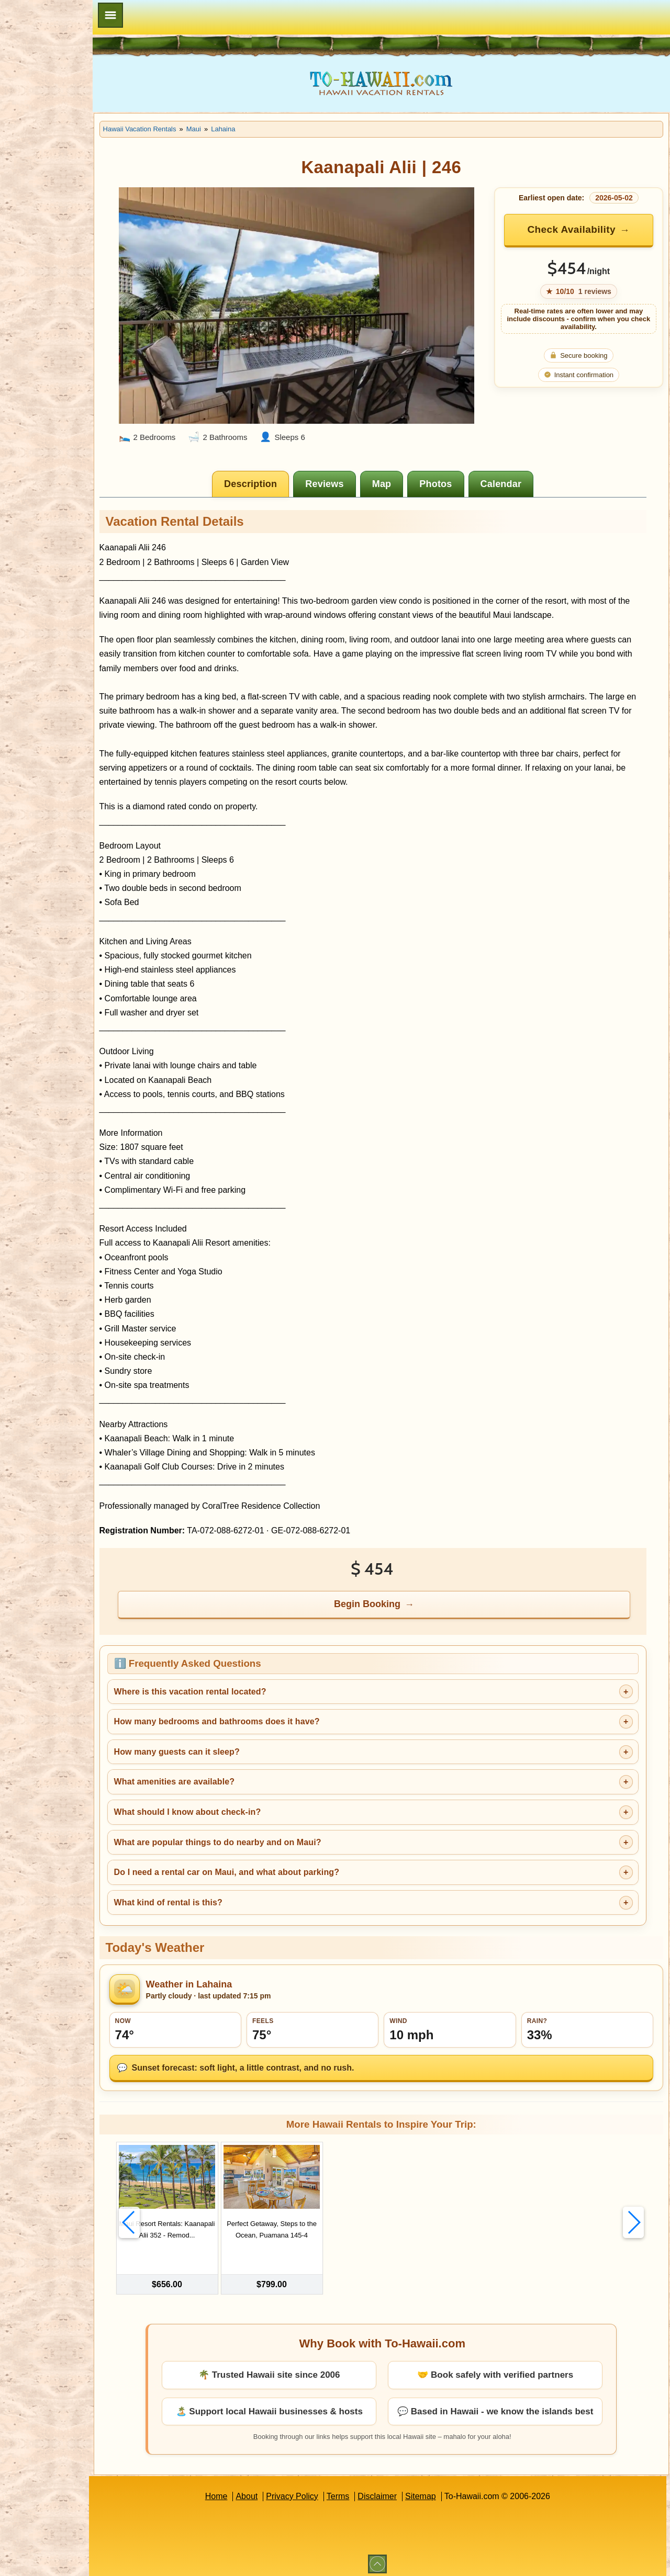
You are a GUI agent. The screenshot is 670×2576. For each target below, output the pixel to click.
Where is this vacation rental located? (239, 1681)
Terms (362, 2491)
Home (240, 2491)
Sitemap (445, 2491)
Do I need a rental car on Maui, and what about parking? (275, 1862)
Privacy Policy (317, 2491)
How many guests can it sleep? (225, 1741)
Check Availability (578, 229)
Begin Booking (392, 1594)
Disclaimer (401, 2491)
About (271, 2491)
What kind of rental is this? (217, 1892)
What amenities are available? (223, 1772)
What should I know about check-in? (236, 1802)
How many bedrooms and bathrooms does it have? (265, 1712)
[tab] (275, 474)
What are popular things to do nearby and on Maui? (266, 1832)
